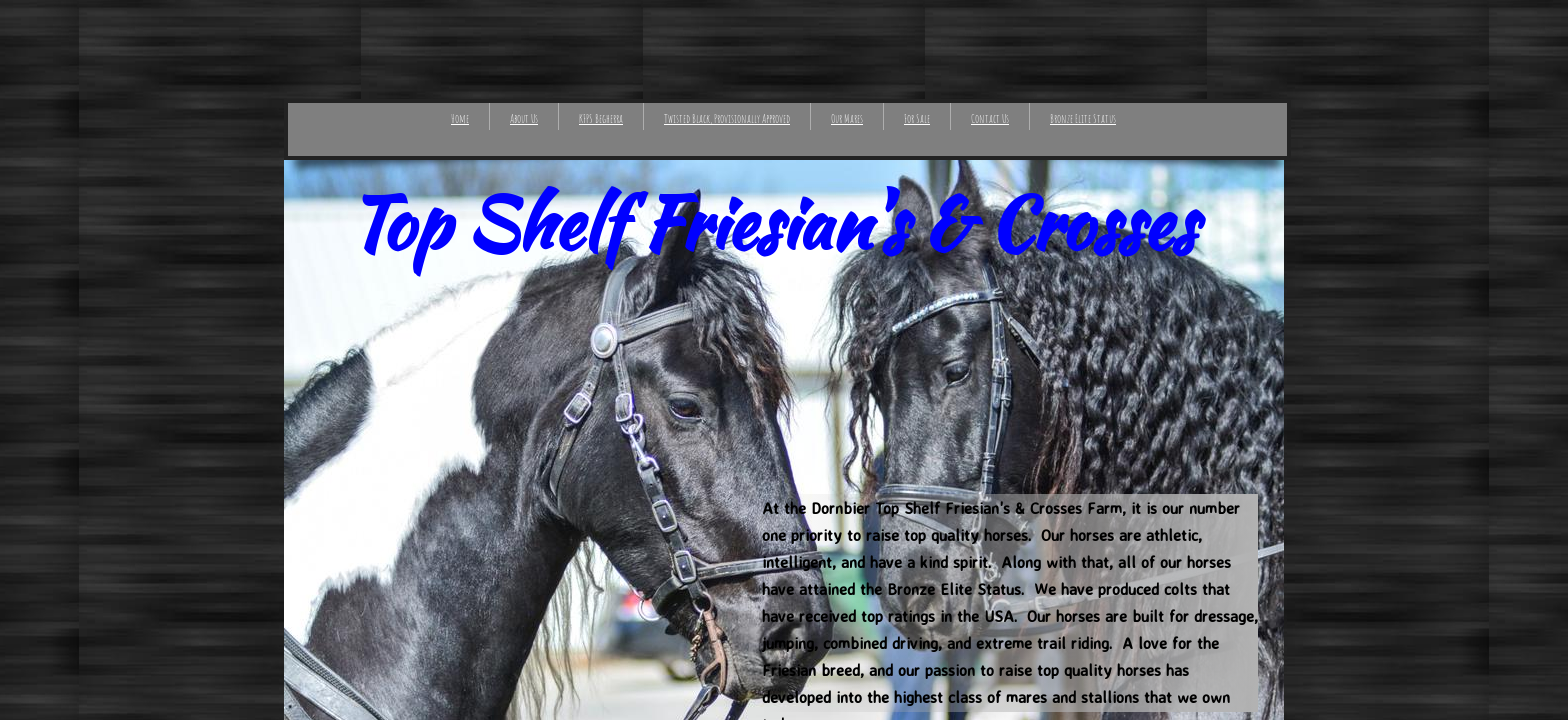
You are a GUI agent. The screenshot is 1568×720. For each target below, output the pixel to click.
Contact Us (990, 118)
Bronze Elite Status (1083, 118)
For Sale (917, 118)
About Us (524, 118)
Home (460, 118)
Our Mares (847, 118)
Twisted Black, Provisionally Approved (727, 118)
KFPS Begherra (601, 118)
